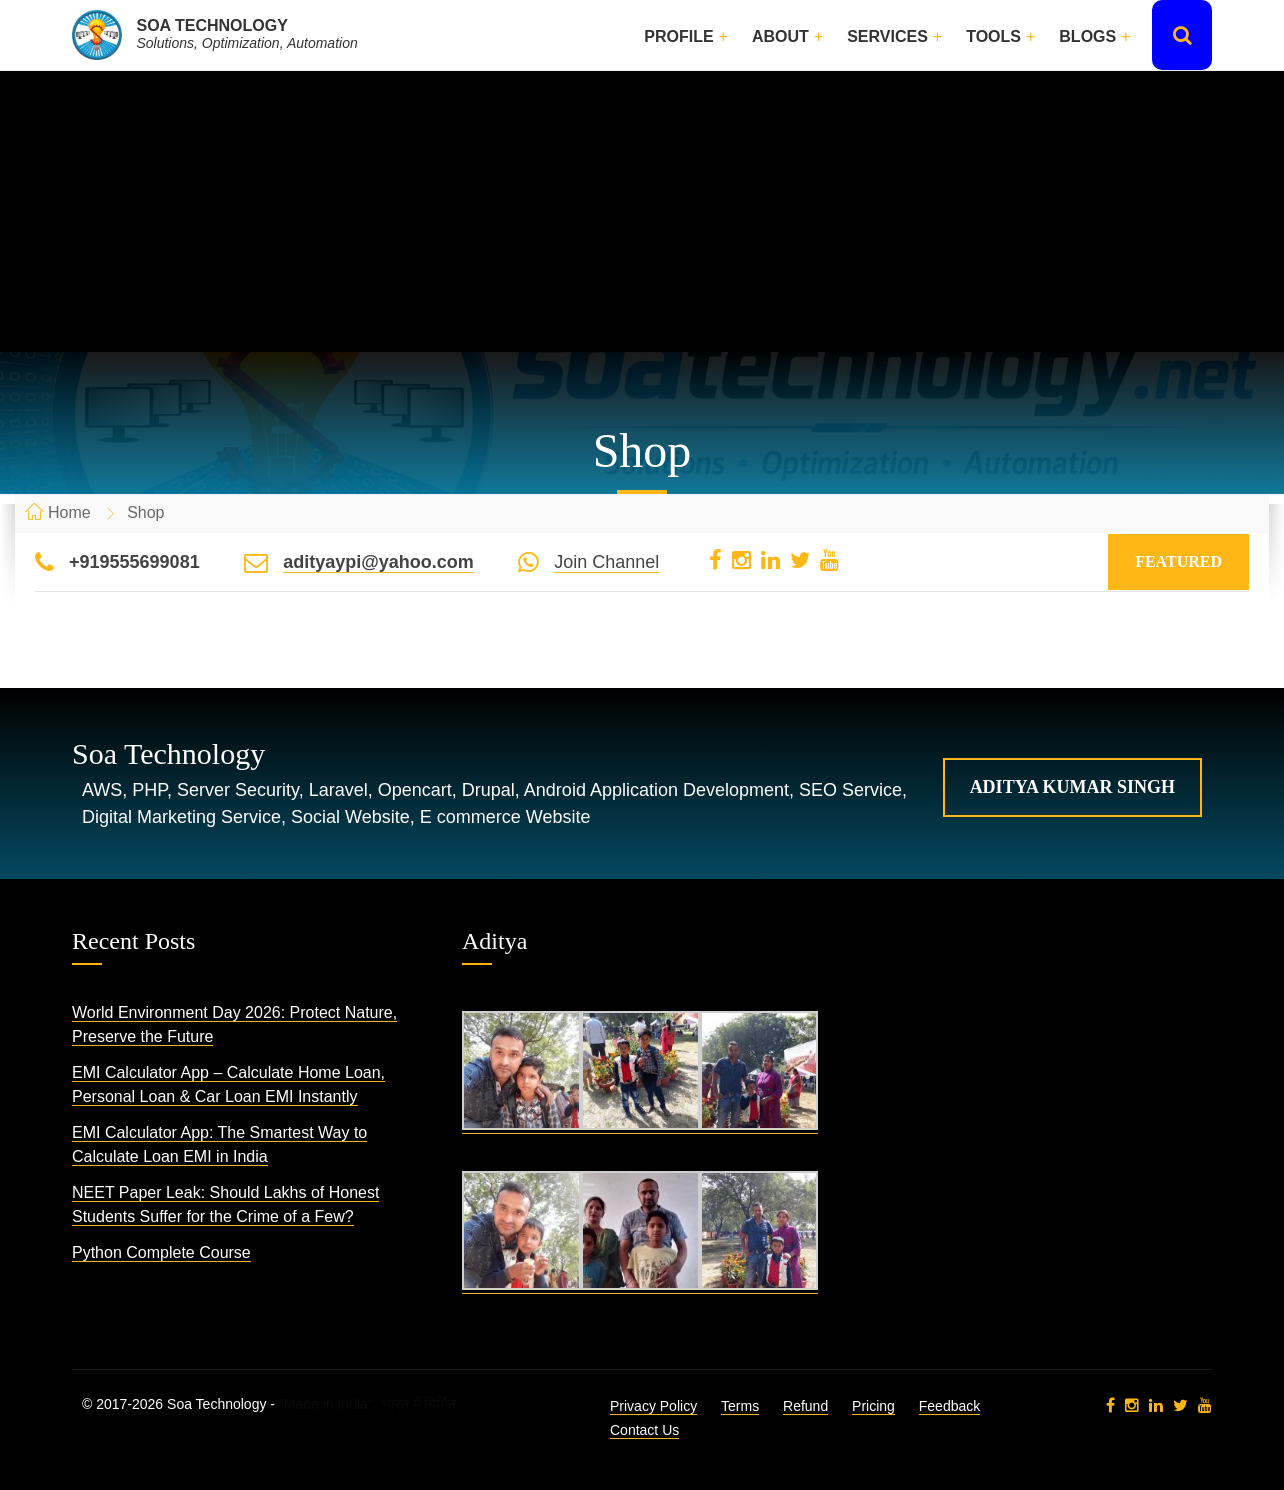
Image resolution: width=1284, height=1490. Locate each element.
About (780, 36)
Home (69, 512)
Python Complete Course (161, 1252)
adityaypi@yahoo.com (378, 562)
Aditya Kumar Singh (1072, 787)
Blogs (1087, 36)
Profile (678, 36)
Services (887, 36)
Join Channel (606, 562)
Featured (1178, 561)
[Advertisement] (642, 212)
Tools (993, 36)
